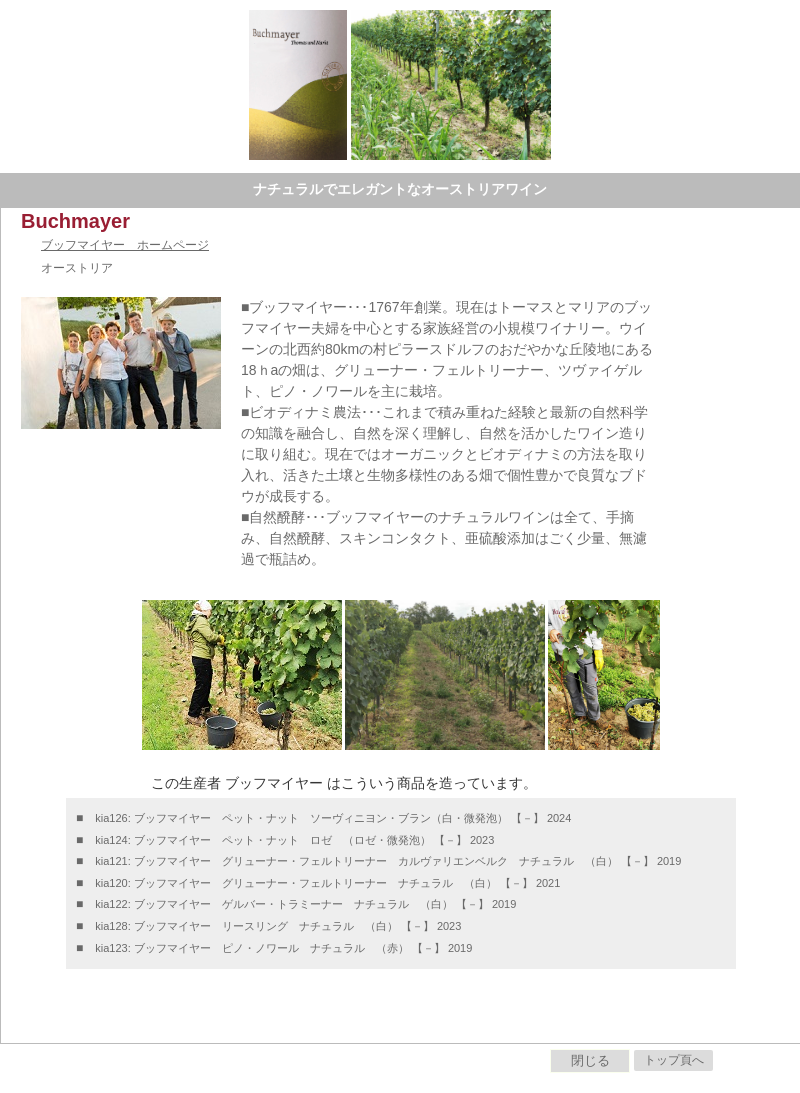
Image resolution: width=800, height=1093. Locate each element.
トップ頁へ (674, 1060)
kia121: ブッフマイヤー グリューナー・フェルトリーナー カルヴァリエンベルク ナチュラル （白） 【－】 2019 (388, 861)
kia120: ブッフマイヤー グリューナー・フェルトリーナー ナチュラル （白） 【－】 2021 (327, 883)
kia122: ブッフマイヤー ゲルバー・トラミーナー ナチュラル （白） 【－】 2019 (305, 904)
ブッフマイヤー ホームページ (125, 245)
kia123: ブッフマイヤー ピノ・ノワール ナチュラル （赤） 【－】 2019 (283, 948)
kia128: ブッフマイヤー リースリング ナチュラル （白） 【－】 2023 (278, 926)
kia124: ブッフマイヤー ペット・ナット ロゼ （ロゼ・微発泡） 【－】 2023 (294, 840)
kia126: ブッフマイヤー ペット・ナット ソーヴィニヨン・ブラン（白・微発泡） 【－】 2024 (333, 818)
